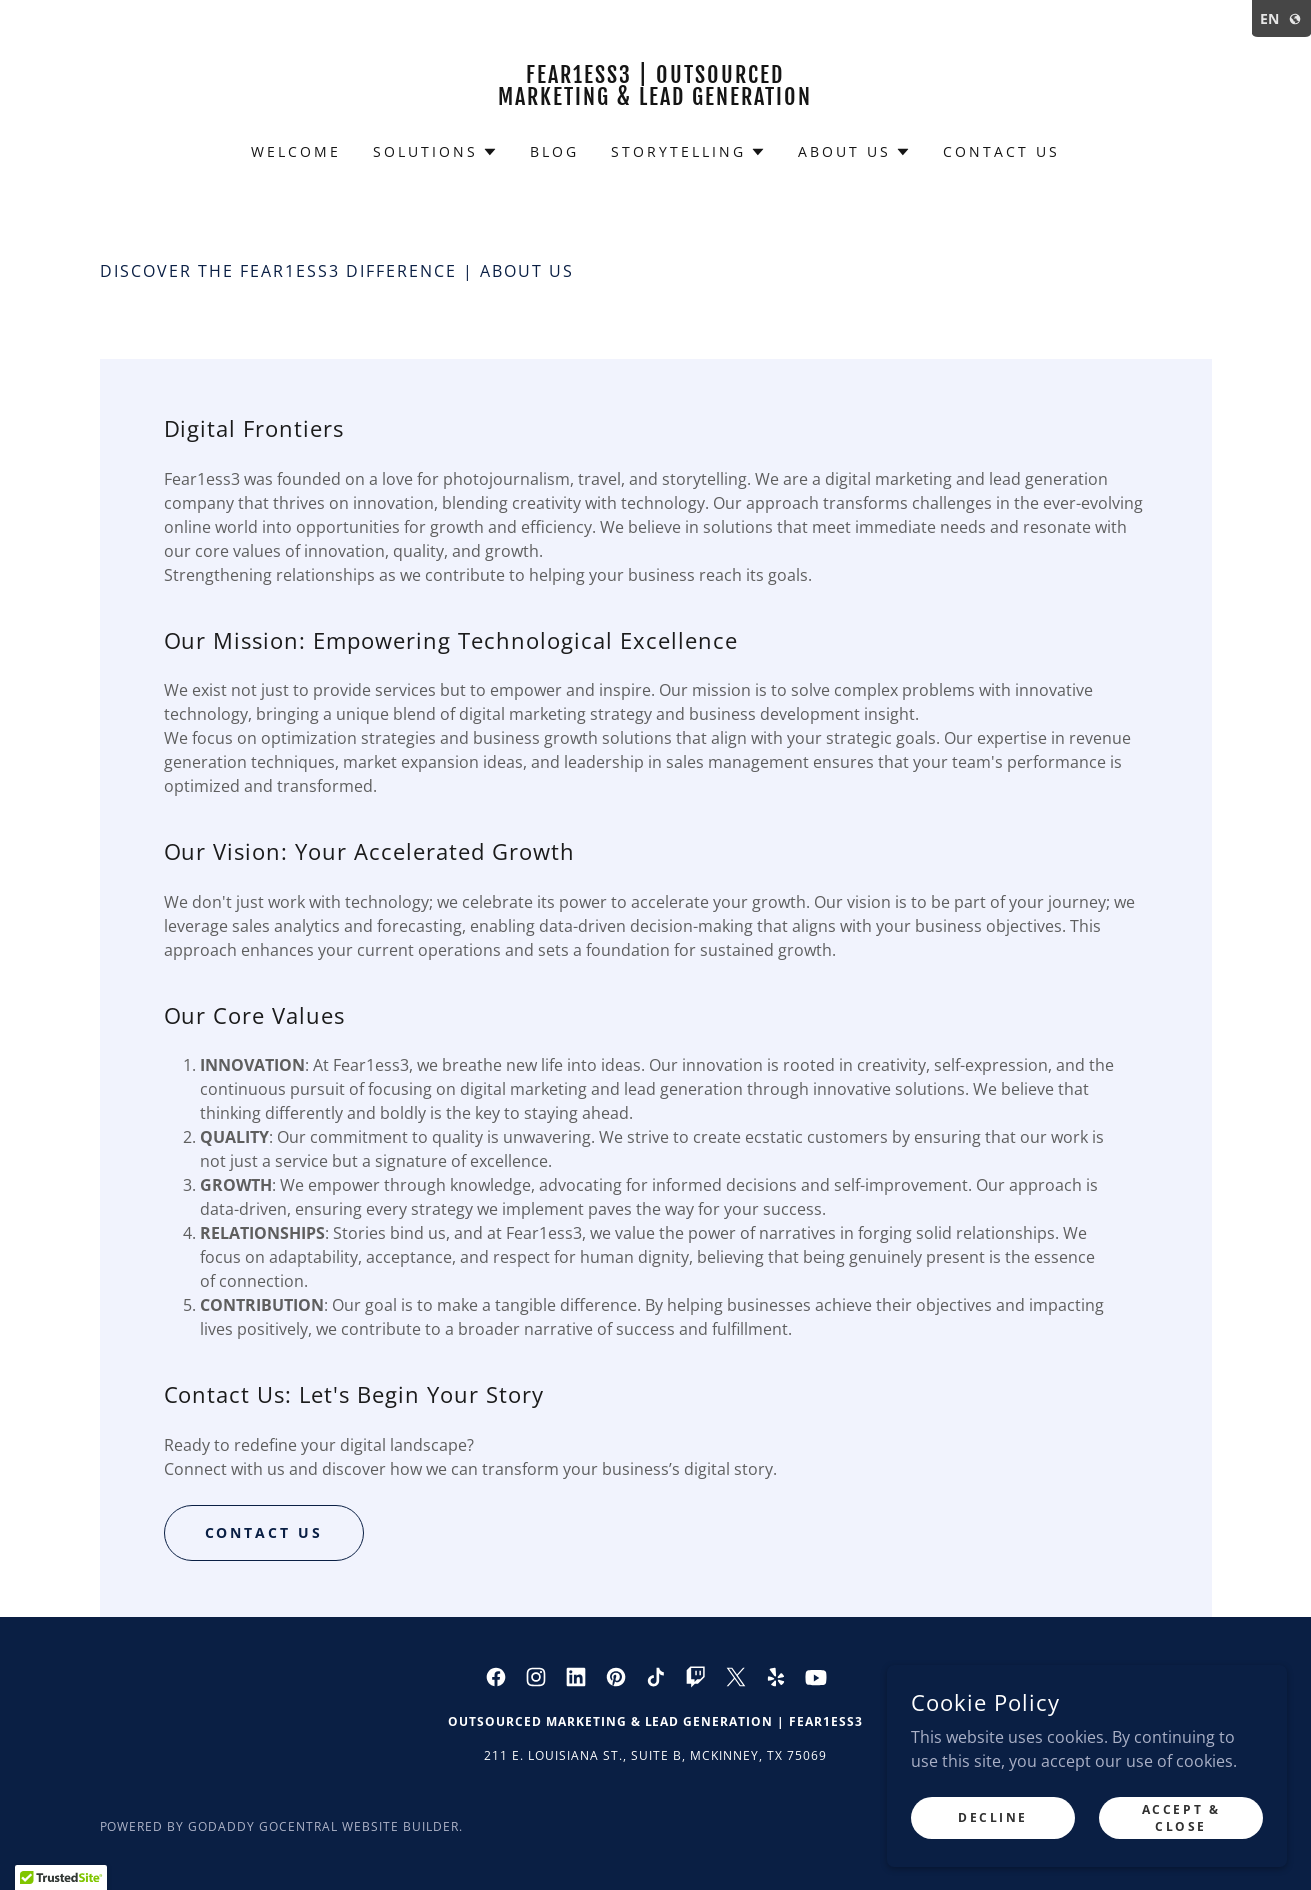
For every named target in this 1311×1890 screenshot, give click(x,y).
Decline (993, 1817)
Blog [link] (554, 151)
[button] (435, 152)
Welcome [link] (296, 151)
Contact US (264, 1532)
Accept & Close (1181, 1817)
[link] (655, 99)
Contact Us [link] (1001, 151)
